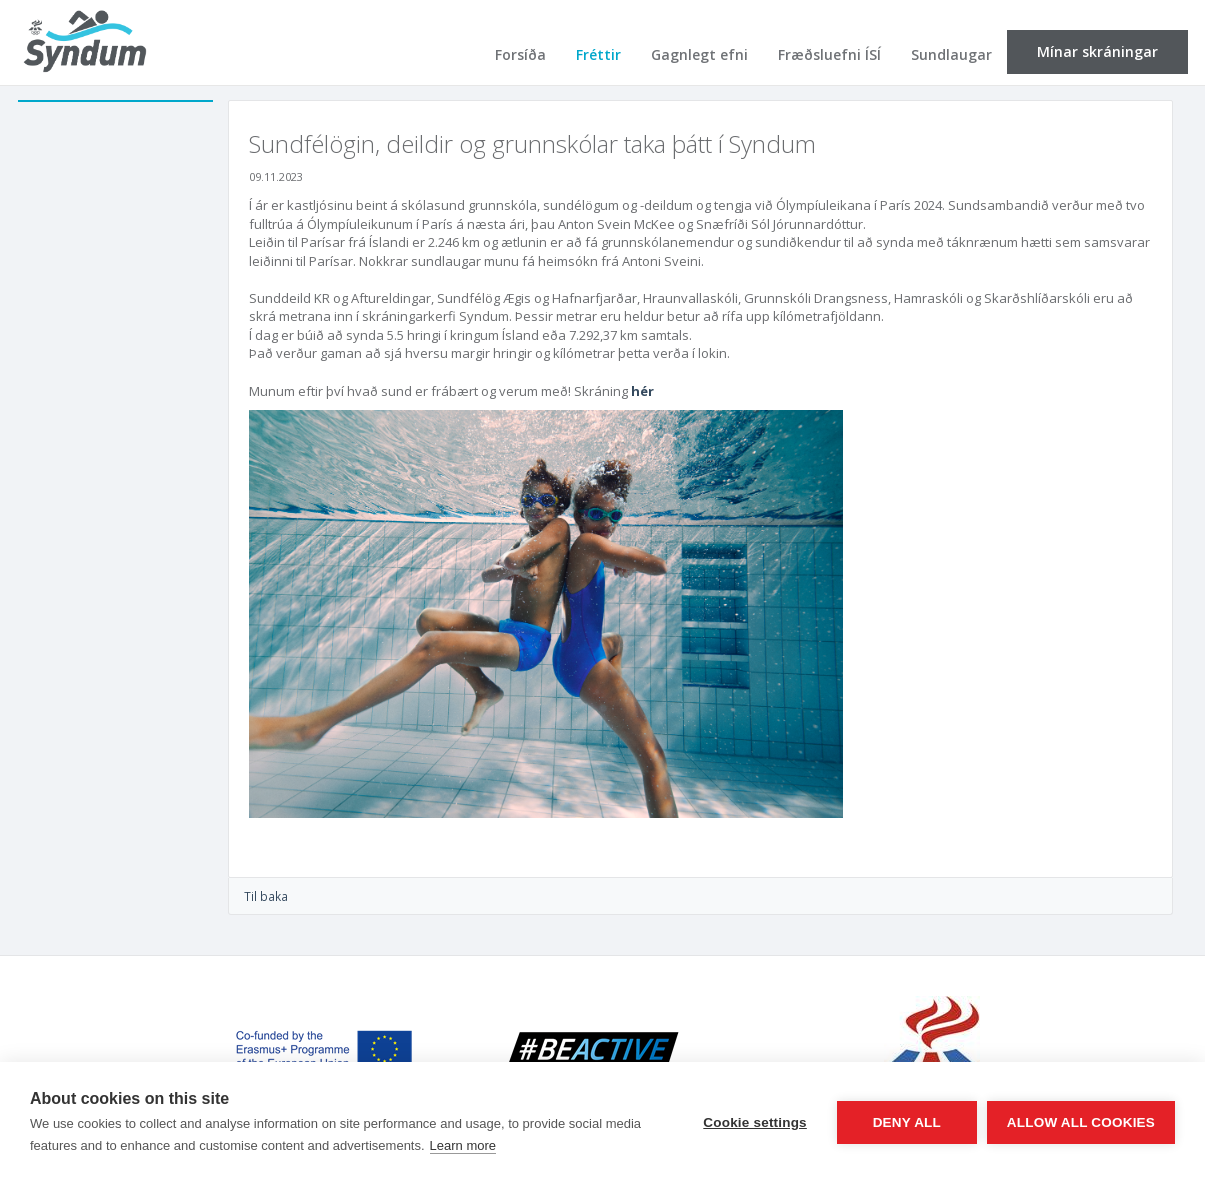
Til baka (266, 896)
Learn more (463, 1145)
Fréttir (598, 54)
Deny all (907, 1122)
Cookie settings (755, 1122)
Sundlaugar (951, 54)
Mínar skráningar (1097, 51)
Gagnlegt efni (699, 54)
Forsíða (520, 54)
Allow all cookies (1081, 1122)
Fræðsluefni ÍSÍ (829, 54)
